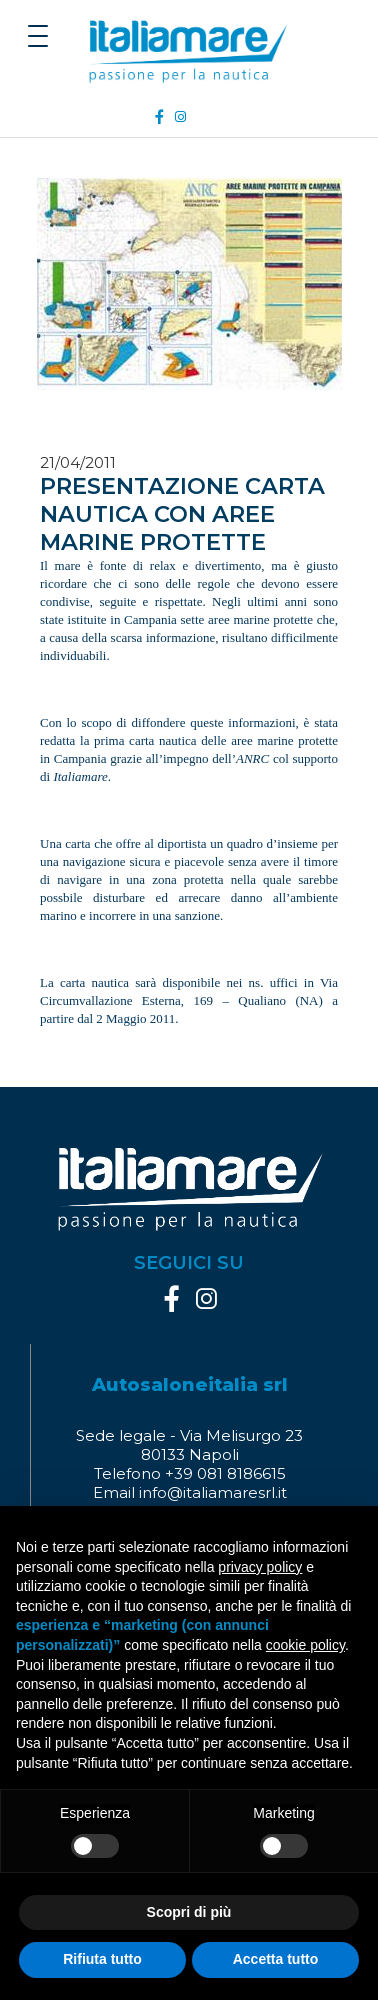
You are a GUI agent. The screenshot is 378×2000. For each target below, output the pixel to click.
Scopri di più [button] (189, 1912)
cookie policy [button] (305, 1645)
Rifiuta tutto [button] (102, 1959)
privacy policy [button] (260, 1567)
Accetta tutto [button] (276, 1959)
